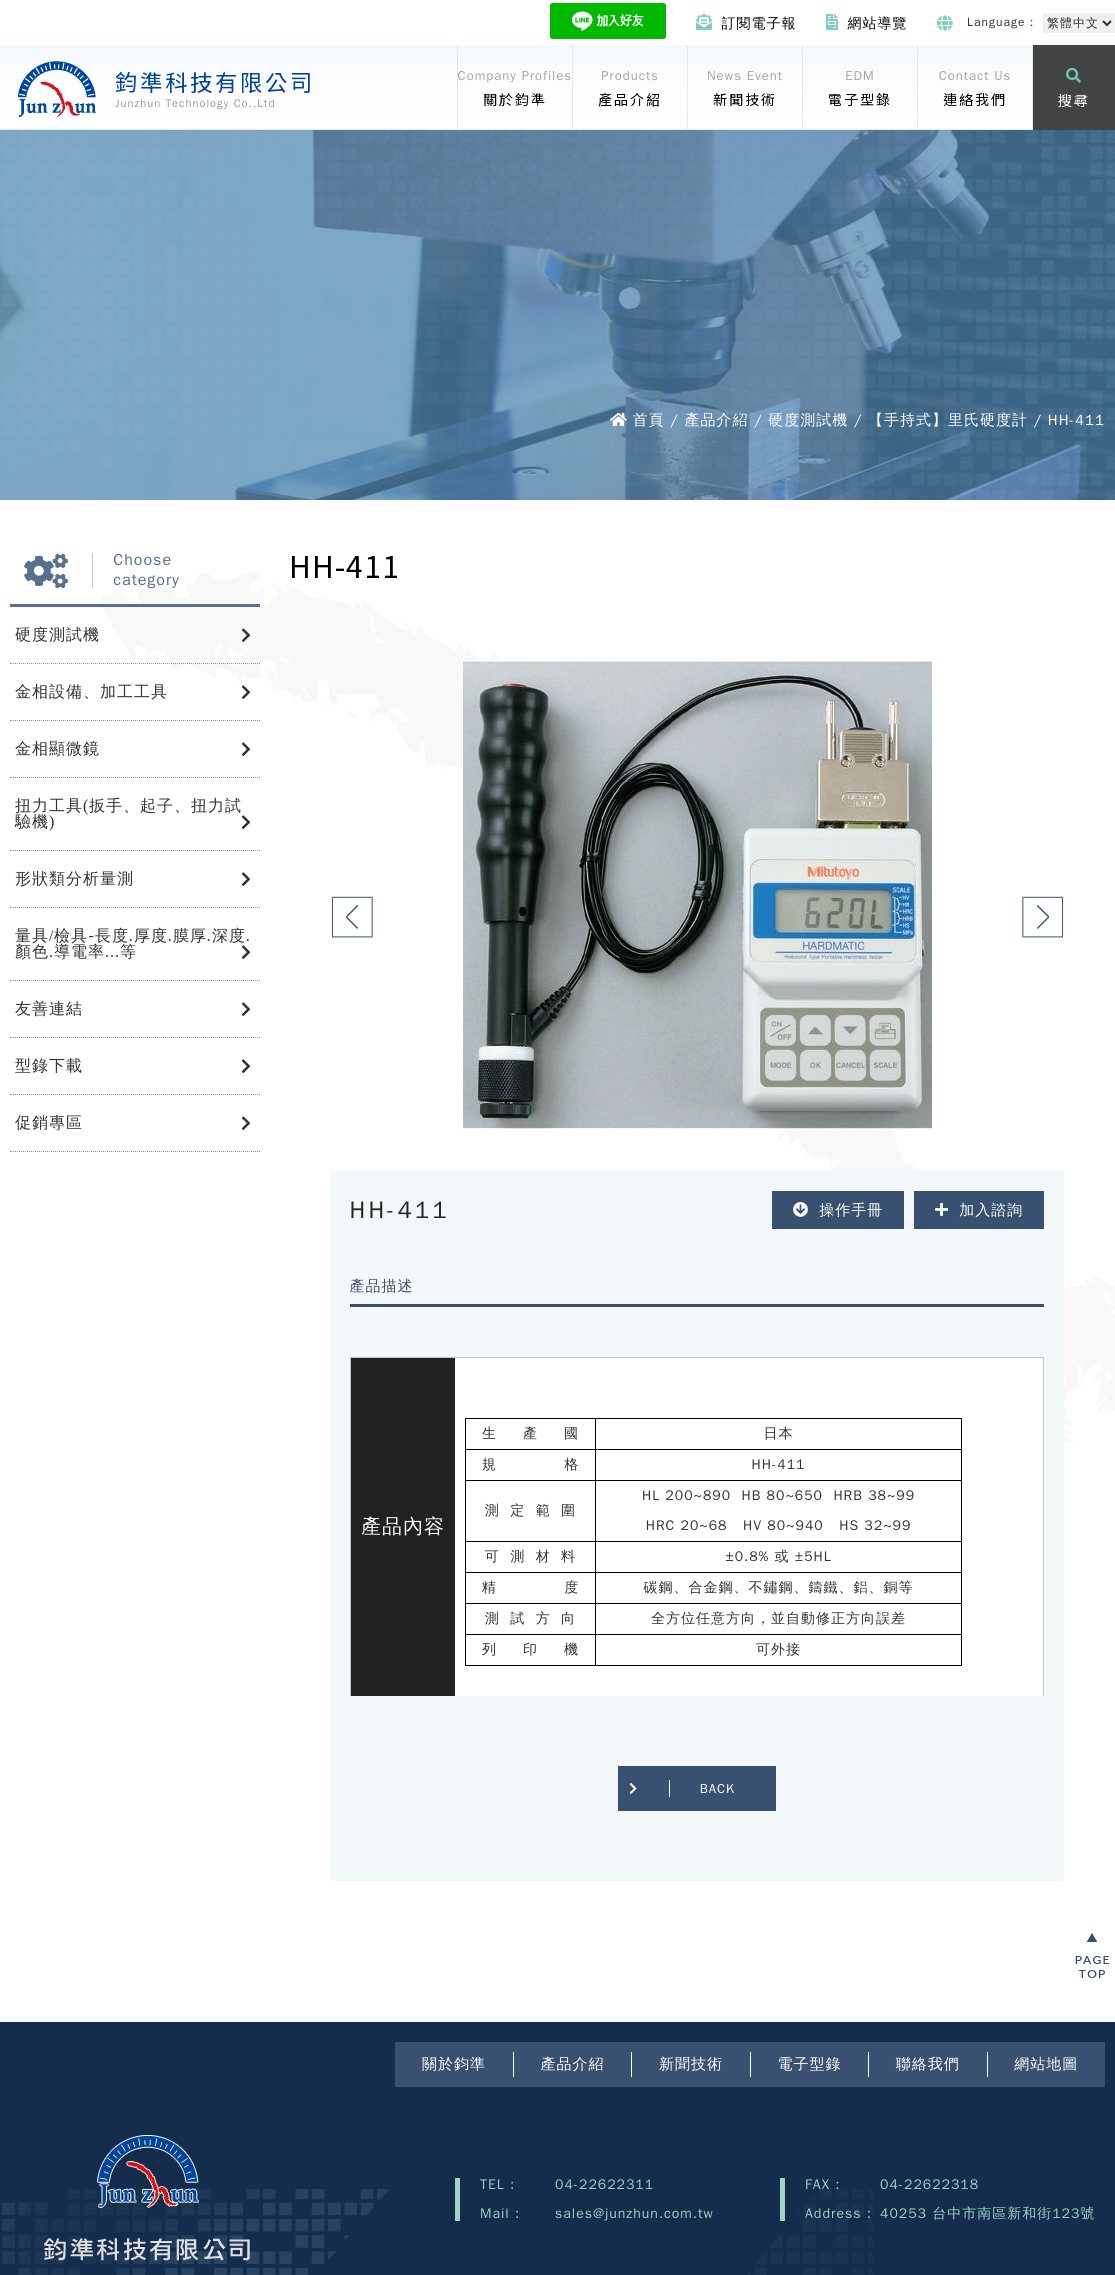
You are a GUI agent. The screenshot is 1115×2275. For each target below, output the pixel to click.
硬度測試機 (57, 634)
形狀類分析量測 (74, 878)
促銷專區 (49, 1122)
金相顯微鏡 (57, 748)
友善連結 (49, 1008)
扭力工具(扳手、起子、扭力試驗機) (128, 813)
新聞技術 (691, 2064)
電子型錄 (809, 2064)
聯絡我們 (928, 2064)
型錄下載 (49, 1065)
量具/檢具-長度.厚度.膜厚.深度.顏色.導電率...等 (133, 943)
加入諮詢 (979, 1210)
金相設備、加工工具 (91, 691)
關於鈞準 (454, 2064)
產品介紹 (573, 2064)
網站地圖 (1046, 2064)
